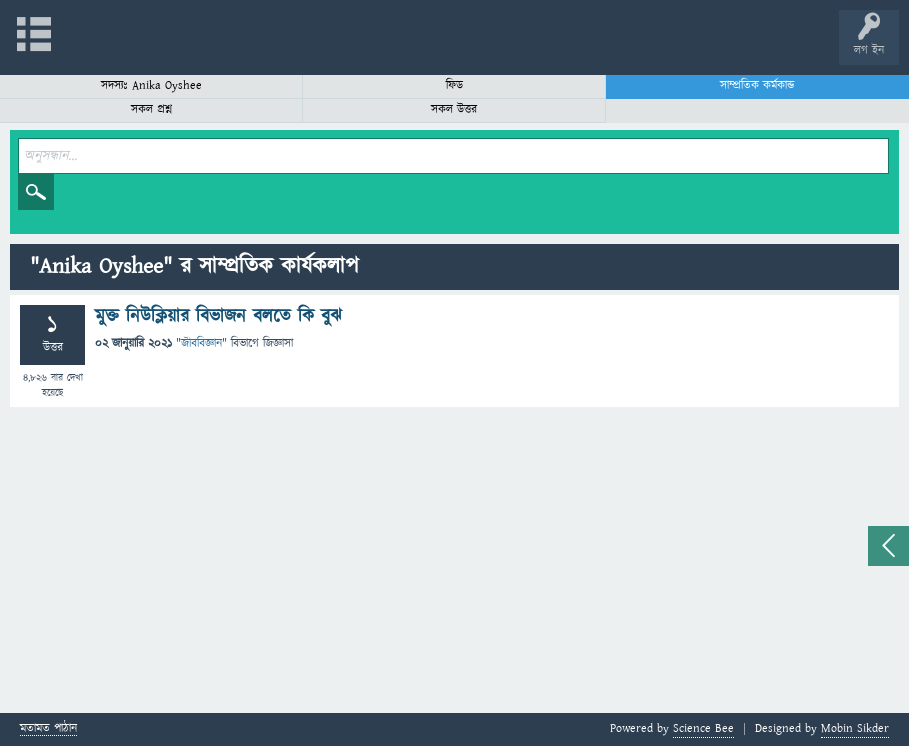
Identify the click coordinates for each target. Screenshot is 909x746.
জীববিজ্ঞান (201, 343)
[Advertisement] (454, 563)
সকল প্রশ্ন (151, 109)
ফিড (454, 85)
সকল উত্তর (454, 109)
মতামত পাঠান (48, 729)
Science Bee (703, 728)
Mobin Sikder (855, 728)
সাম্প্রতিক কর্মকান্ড (757, 85)
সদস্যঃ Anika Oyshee (151, 85)
